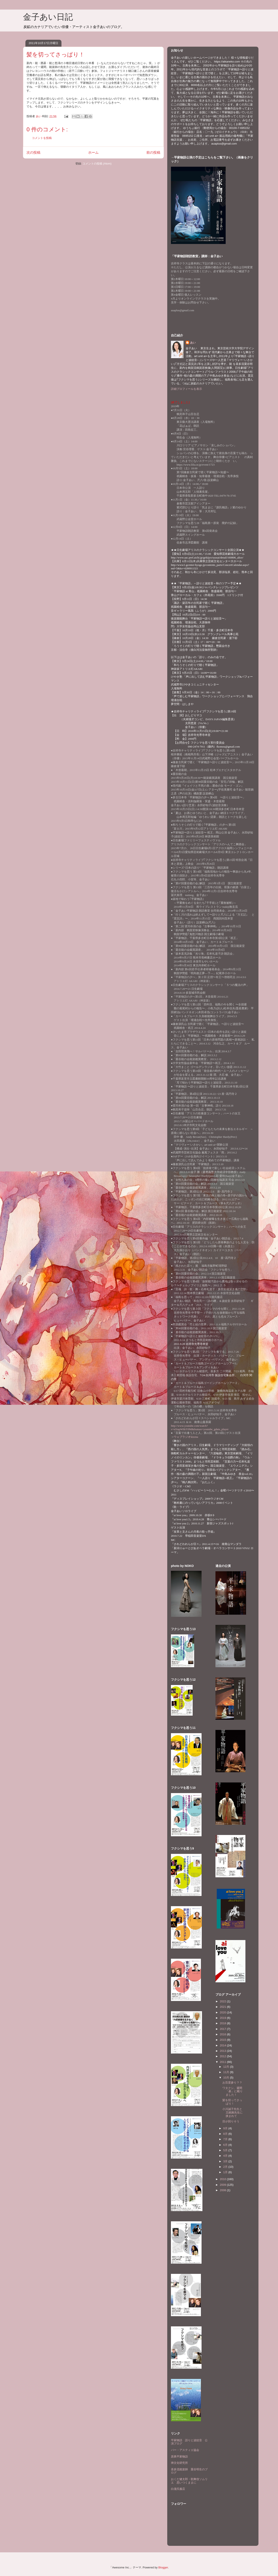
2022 (223, 2001)
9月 (225, 2128)
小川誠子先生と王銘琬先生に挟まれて (232, 2112)
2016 (223, 2034)
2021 (223, 2006)
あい (193, 342)
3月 (225, 2161)
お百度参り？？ (232, 2082)
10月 (226, 2077)
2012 (223, 2056)
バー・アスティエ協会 (185, 2450)
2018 (223, 2023)
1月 (225, 2172)
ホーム (93, 152)
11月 (226, 2072)
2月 (225, 2166)
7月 (225, 2139)
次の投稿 (33, 152)
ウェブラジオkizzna (186, 1436)
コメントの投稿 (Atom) (97, 163)
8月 (225, 2133)
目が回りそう (230, 2121)
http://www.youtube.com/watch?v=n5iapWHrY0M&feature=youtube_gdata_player (199, 1427)
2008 (223, 2190)
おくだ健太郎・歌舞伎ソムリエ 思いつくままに (189, 2480)
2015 (223, 2039)
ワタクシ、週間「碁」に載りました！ (232, 2091)
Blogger (163, 2567)
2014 (223, 2045)
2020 (223, 2012)
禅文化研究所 (179, 2462)
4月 (225, 2155)
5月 (225, 2150)
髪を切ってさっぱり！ (232, 2101)
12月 (226, 2066)
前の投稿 (153, 152)
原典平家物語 (179, 2456)
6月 (225, 2144)
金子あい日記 (48, 16)
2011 (223, 2062)
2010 (223, 2179)
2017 (223, 2029)
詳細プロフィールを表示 (186, 388)
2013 (223, 2050)
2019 (223, 2017)
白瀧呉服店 (178, 2488)
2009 (223, 2184)
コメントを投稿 (42, 138)
